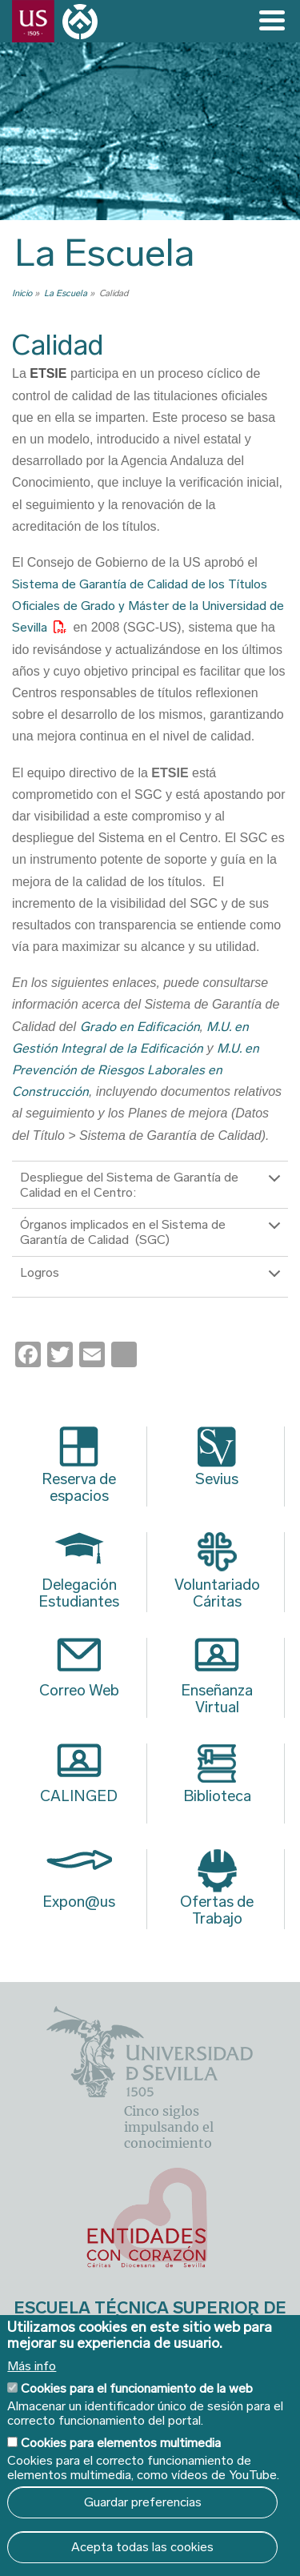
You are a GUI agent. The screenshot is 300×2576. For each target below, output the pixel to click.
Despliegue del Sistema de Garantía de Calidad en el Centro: (153, 1186)
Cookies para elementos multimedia (121, 2442)
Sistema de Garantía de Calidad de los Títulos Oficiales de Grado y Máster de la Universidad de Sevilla (148, 605)
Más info (31, 2366)
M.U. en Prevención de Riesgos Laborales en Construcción (135, 1070)
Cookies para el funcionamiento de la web (137, 2388)
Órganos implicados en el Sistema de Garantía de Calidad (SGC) (153, 1233)
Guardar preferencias (143, 2502)
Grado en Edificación (140, 1026)
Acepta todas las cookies (142, 2546)
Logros (153, 1281)
